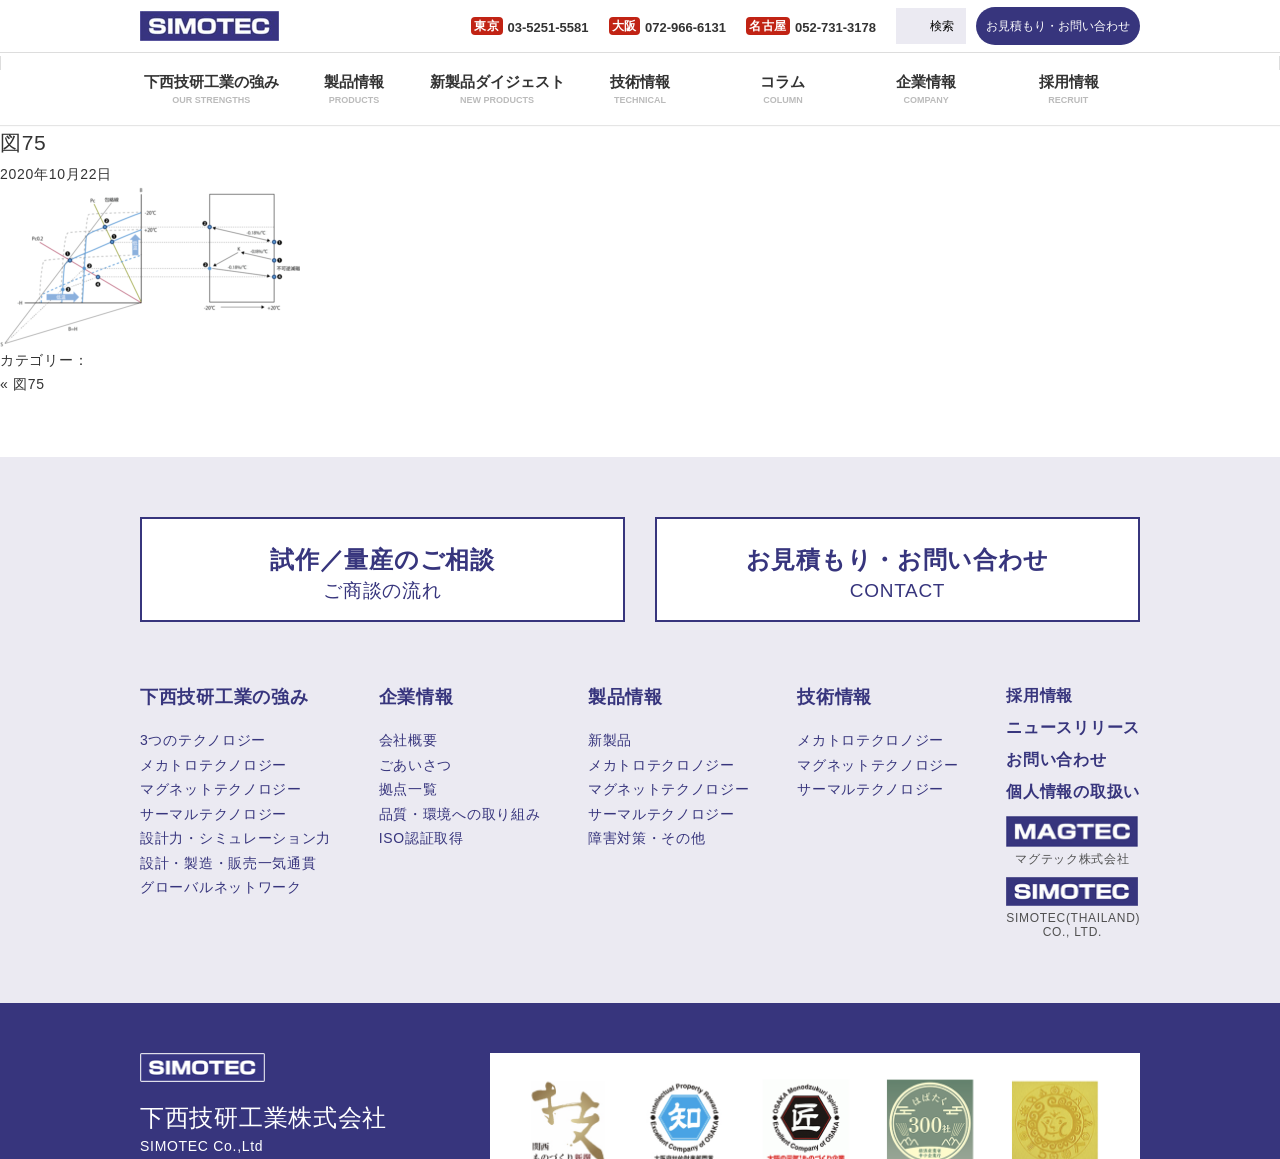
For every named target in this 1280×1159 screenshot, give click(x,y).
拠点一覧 (408, 789)
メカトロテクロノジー (661, 765)
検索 (942, 26)
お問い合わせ (1056, 759)
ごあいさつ (416, 765)
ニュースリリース (1073, 727)
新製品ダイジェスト (497, 89)
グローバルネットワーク (221, 887)
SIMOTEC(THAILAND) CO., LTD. (1072, 908)
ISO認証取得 (421, 838)
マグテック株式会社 (1072, 841)
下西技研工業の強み (211, 89)
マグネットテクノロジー (221, 789)
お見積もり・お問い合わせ (1058, 26)
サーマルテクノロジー (213, 814)
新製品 (610, 740)
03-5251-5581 (548, 27)
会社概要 (408, 740)
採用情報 (1069, 89)
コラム (782, 89)
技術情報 (640, 89)
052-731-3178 (835, 27)
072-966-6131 (685, 27)
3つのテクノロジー (203, 740)
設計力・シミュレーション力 (235, 838)
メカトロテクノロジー (213, 765)
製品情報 (354, 89)
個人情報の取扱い (1073, 791)
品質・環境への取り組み (460, 814)
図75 (23, 142)
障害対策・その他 (647, 838)
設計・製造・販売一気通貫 (228, 863)
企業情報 (926, 89)
